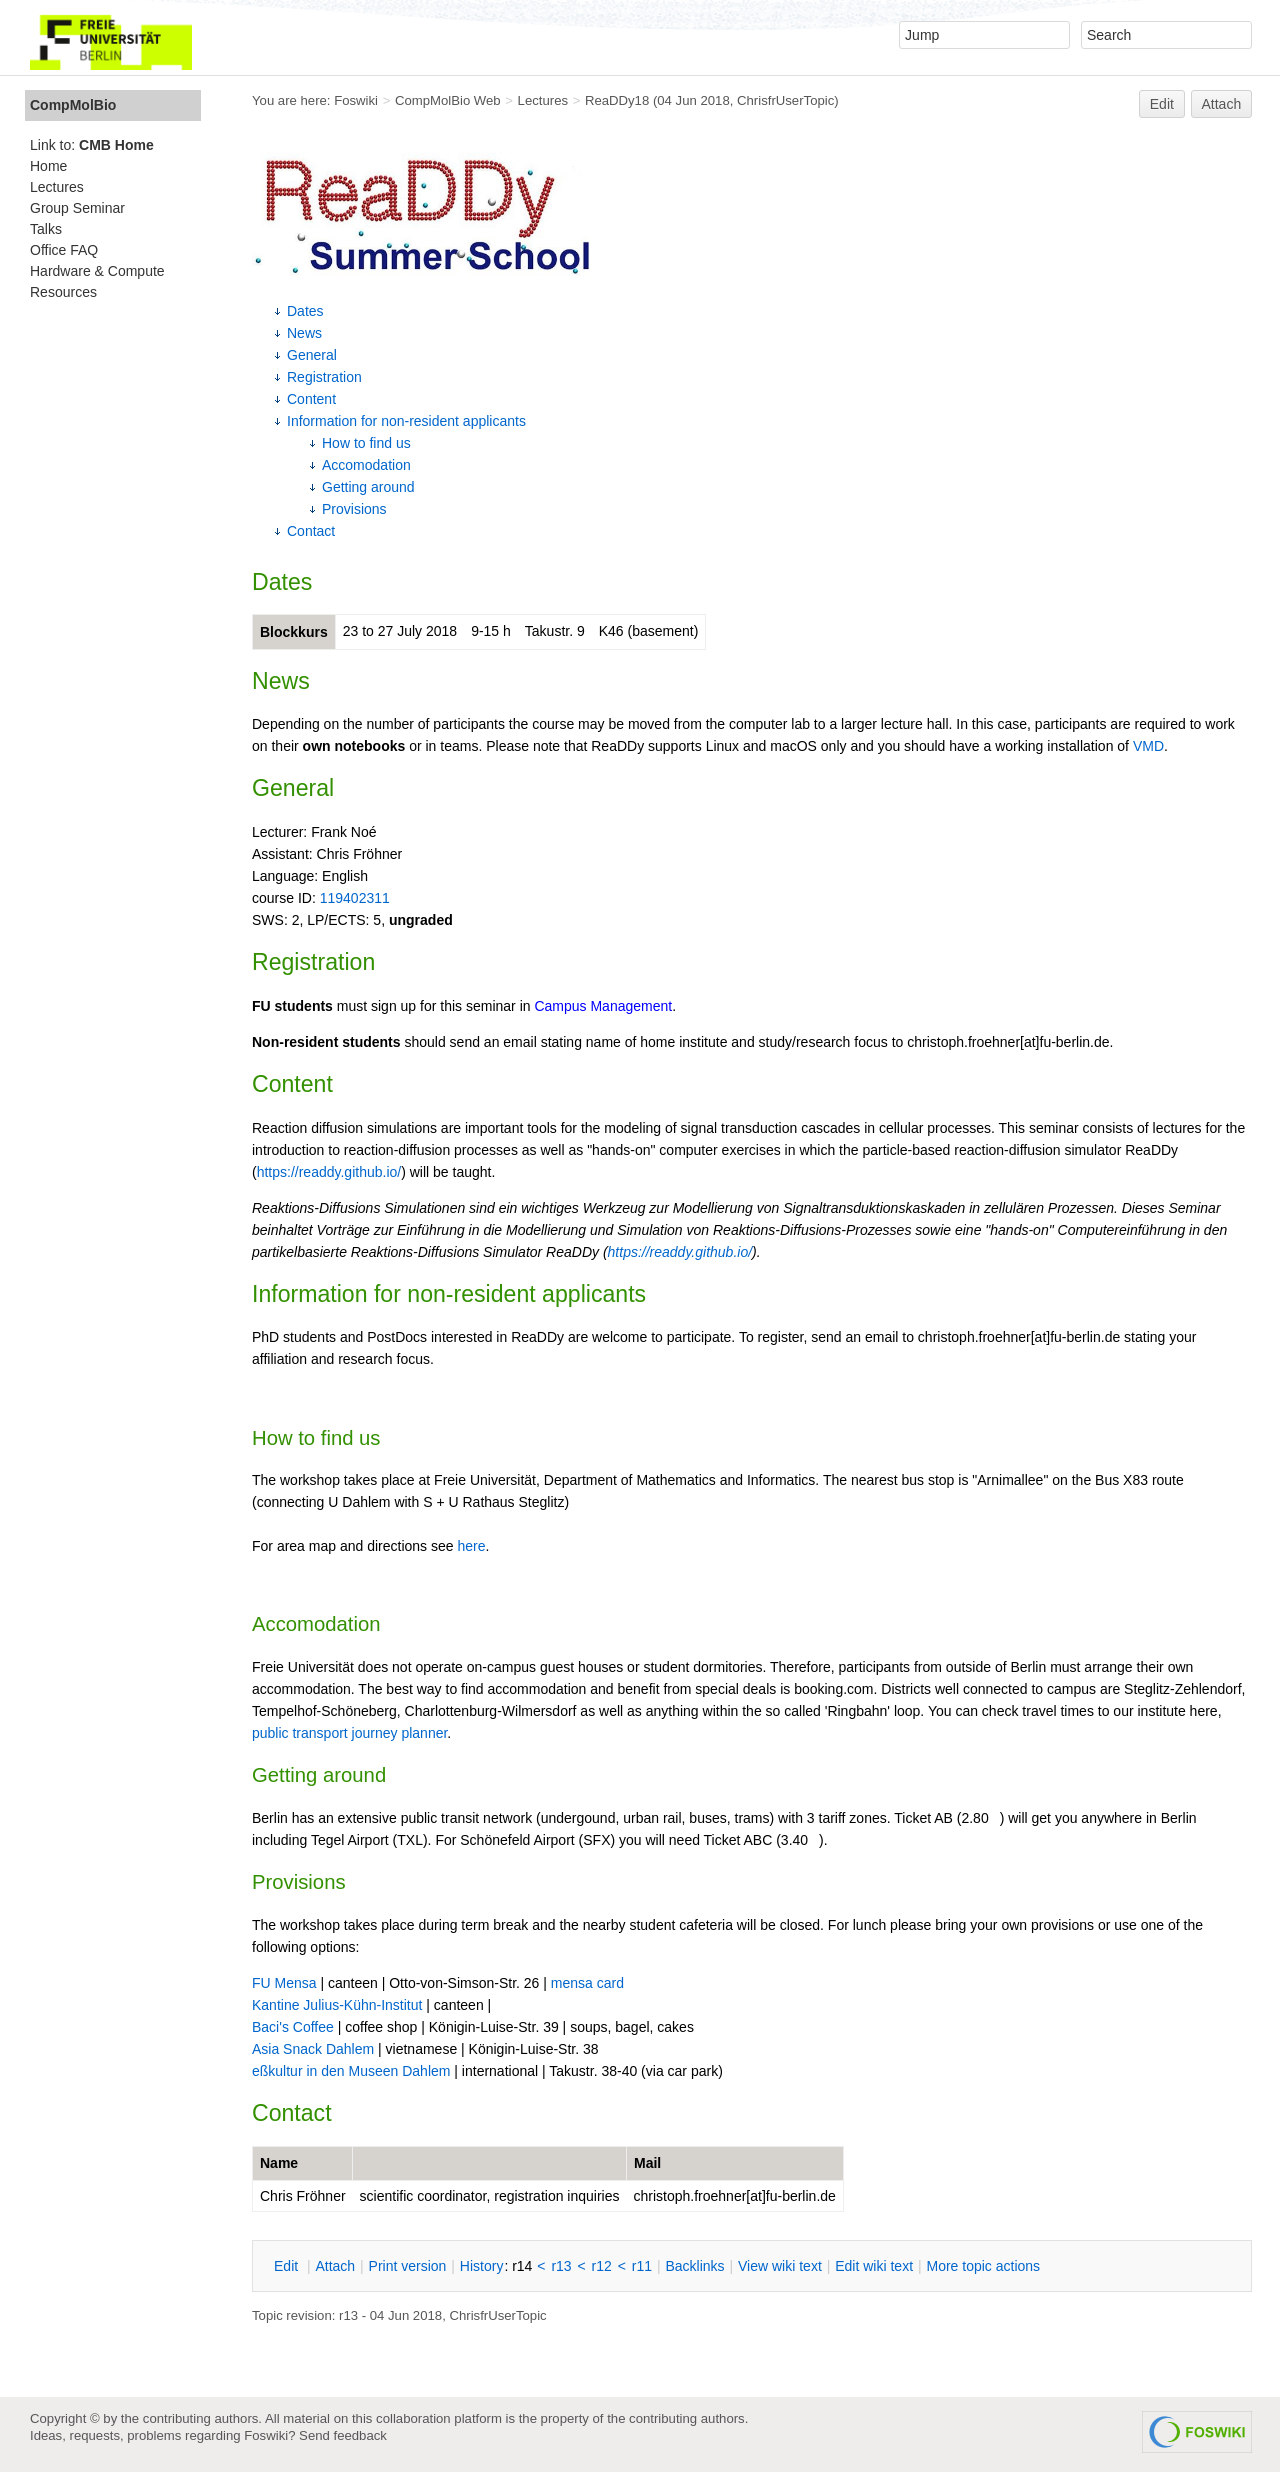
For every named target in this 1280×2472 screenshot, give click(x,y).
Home (48, 166)
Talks (46, 229)
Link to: (92, 145)
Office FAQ (64, 250)
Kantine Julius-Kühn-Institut (337, 2005)
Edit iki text (874, 2266)
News (304, 333)
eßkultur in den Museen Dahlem (351, 2071)
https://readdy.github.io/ (329, 1172)
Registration (324, 377)
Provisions (354, 509)
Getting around (368, 487)
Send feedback (343, 2435)
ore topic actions (983, 2266)
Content (311, 399)
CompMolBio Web (448, 100)
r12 (602, 2266)
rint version (408, 2266)
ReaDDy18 (617, 100)
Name (279, 2163)
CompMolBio (73, 105)
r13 (561, 2266)
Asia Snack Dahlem (313, 2049)
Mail (647, 2163)
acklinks (694, 2266)
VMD (1148, 746)
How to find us (366, 443)
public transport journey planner (349, 1733)
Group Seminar (77, 208)
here (471, 1546)
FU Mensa (284, 1983)
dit (288, 2266)
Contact (311, 531)
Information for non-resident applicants (406, 421)
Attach (1222, 104)
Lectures (543, 100)
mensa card (587, 1983)
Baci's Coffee (293, 2027)
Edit (1162, 104)
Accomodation (366, 465)
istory (482, 2266)
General (312, 355)
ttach (335, 2266)
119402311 (355, 898)
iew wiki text (780, 2266)
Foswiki (356, 100)
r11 (642, 2266)
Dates (305, 311)
